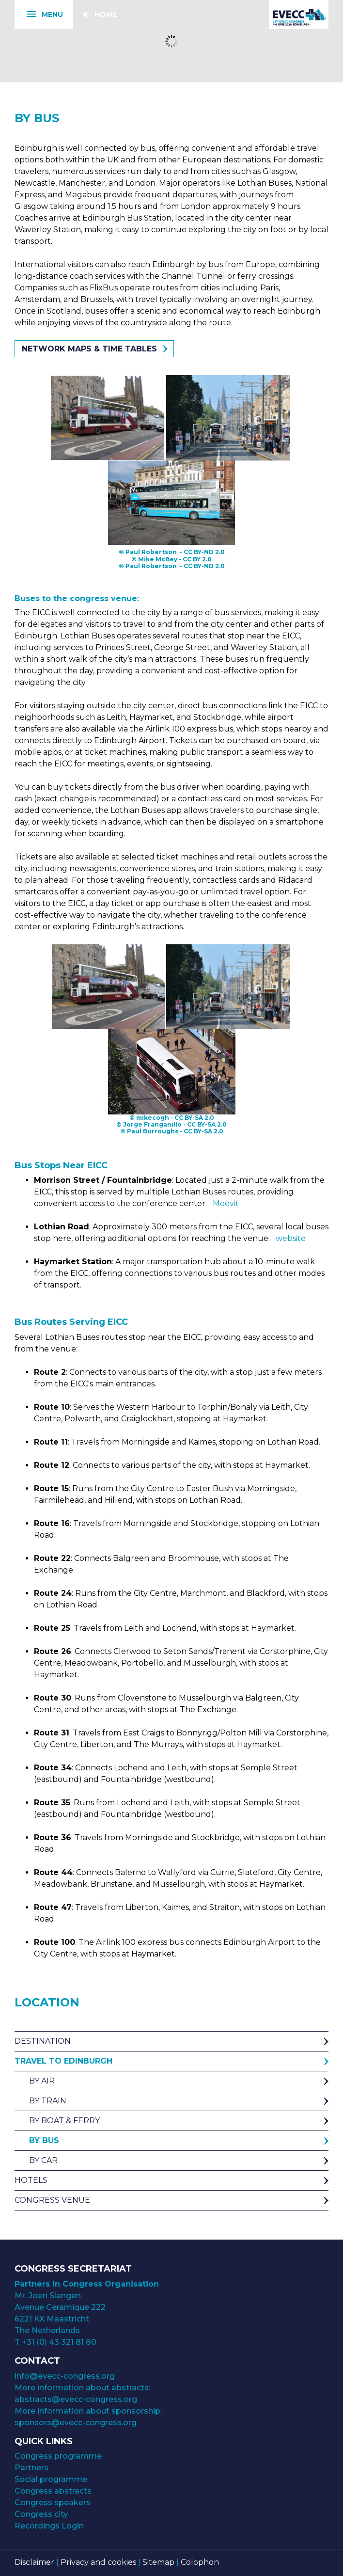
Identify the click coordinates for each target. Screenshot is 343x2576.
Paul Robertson (151, 552)
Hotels (31, 2180)
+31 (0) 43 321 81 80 (59, 2342)
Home (105, 14)
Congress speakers (53, 2502)
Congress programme (58, 2456)
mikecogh (152, 1117)
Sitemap (158, 2562)
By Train (47, 2100)
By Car (43, 2160)
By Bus (44, 2140)
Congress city (41, 2514)
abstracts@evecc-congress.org (76, 2399)
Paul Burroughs (152, 1131)
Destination (43, 2041)
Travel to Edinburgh (63, 2061)
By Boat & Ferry (64, 2120)
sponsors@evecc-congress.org (76, 2422)
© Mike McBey (154, 559)
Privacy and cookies (98, 2562)
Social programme (51, 2479)
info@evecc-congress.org (66, 2376)
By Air (42, 2080)
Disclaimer (34, 2562)
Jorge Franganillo (152, 1124)
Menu (39, 14)
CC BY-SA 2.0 (194, 1117)
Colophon (200, 2562)
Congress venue (52, 2200)
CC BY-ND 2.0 (204, 552)
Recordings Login (49, 2525)
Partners (31, 2467)
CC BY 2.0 (197, 559)
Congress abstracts (53, 2491)
